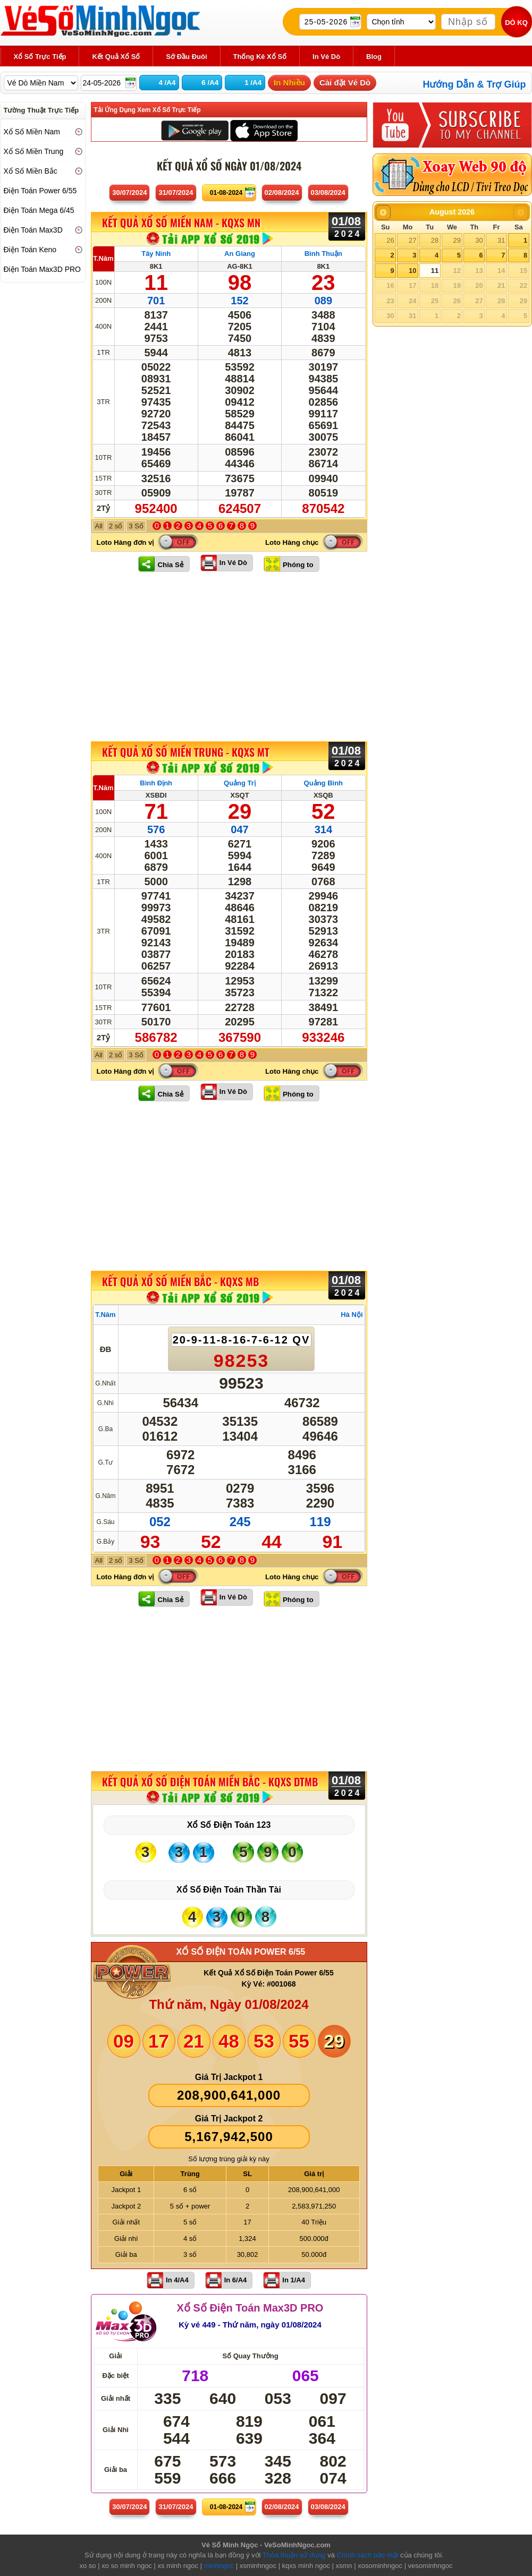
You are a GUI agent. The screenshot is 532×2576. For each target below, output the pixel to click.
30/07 (129, 192)
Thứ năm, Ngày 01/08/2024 (228, 2004)
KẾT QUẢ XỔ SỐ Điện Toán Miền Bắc (210, 1782)
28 (434, 240)
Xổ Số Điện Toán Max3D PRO (250, 2308)
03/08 (328, 192)
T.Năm (103, 258)
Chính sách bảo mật (368, 2555)
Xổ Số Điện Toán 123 (229, 1824)
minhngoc (219, 2566)
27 (412, 240)
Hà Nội (351, 1315)
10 (412, 271)
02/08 (282, 192)
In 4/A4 (177, 2280)
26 (390, 240)
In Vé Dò (233, 563)
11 (434, 271)
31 (501, 240)
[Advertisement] (229, 656)
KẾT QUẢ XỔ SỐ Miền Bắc (180, 1281)
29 (456, 240)
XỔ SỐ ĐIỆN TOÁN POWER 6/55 (241, 1951)
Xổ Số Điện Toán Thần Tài (228, 1889)
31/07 (175, 192)
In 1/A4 (293, 2280)
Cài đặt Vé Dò (344, 82)
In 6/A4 (235, 2280)
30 (479, 240)
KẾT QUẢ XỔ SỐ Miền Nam (181, 223)
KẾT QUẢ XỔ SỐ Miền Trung (185, 752)
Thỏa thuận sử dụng (294, 2555)
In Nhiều (289, 82)
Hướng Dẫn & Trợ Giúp (474, 84)
